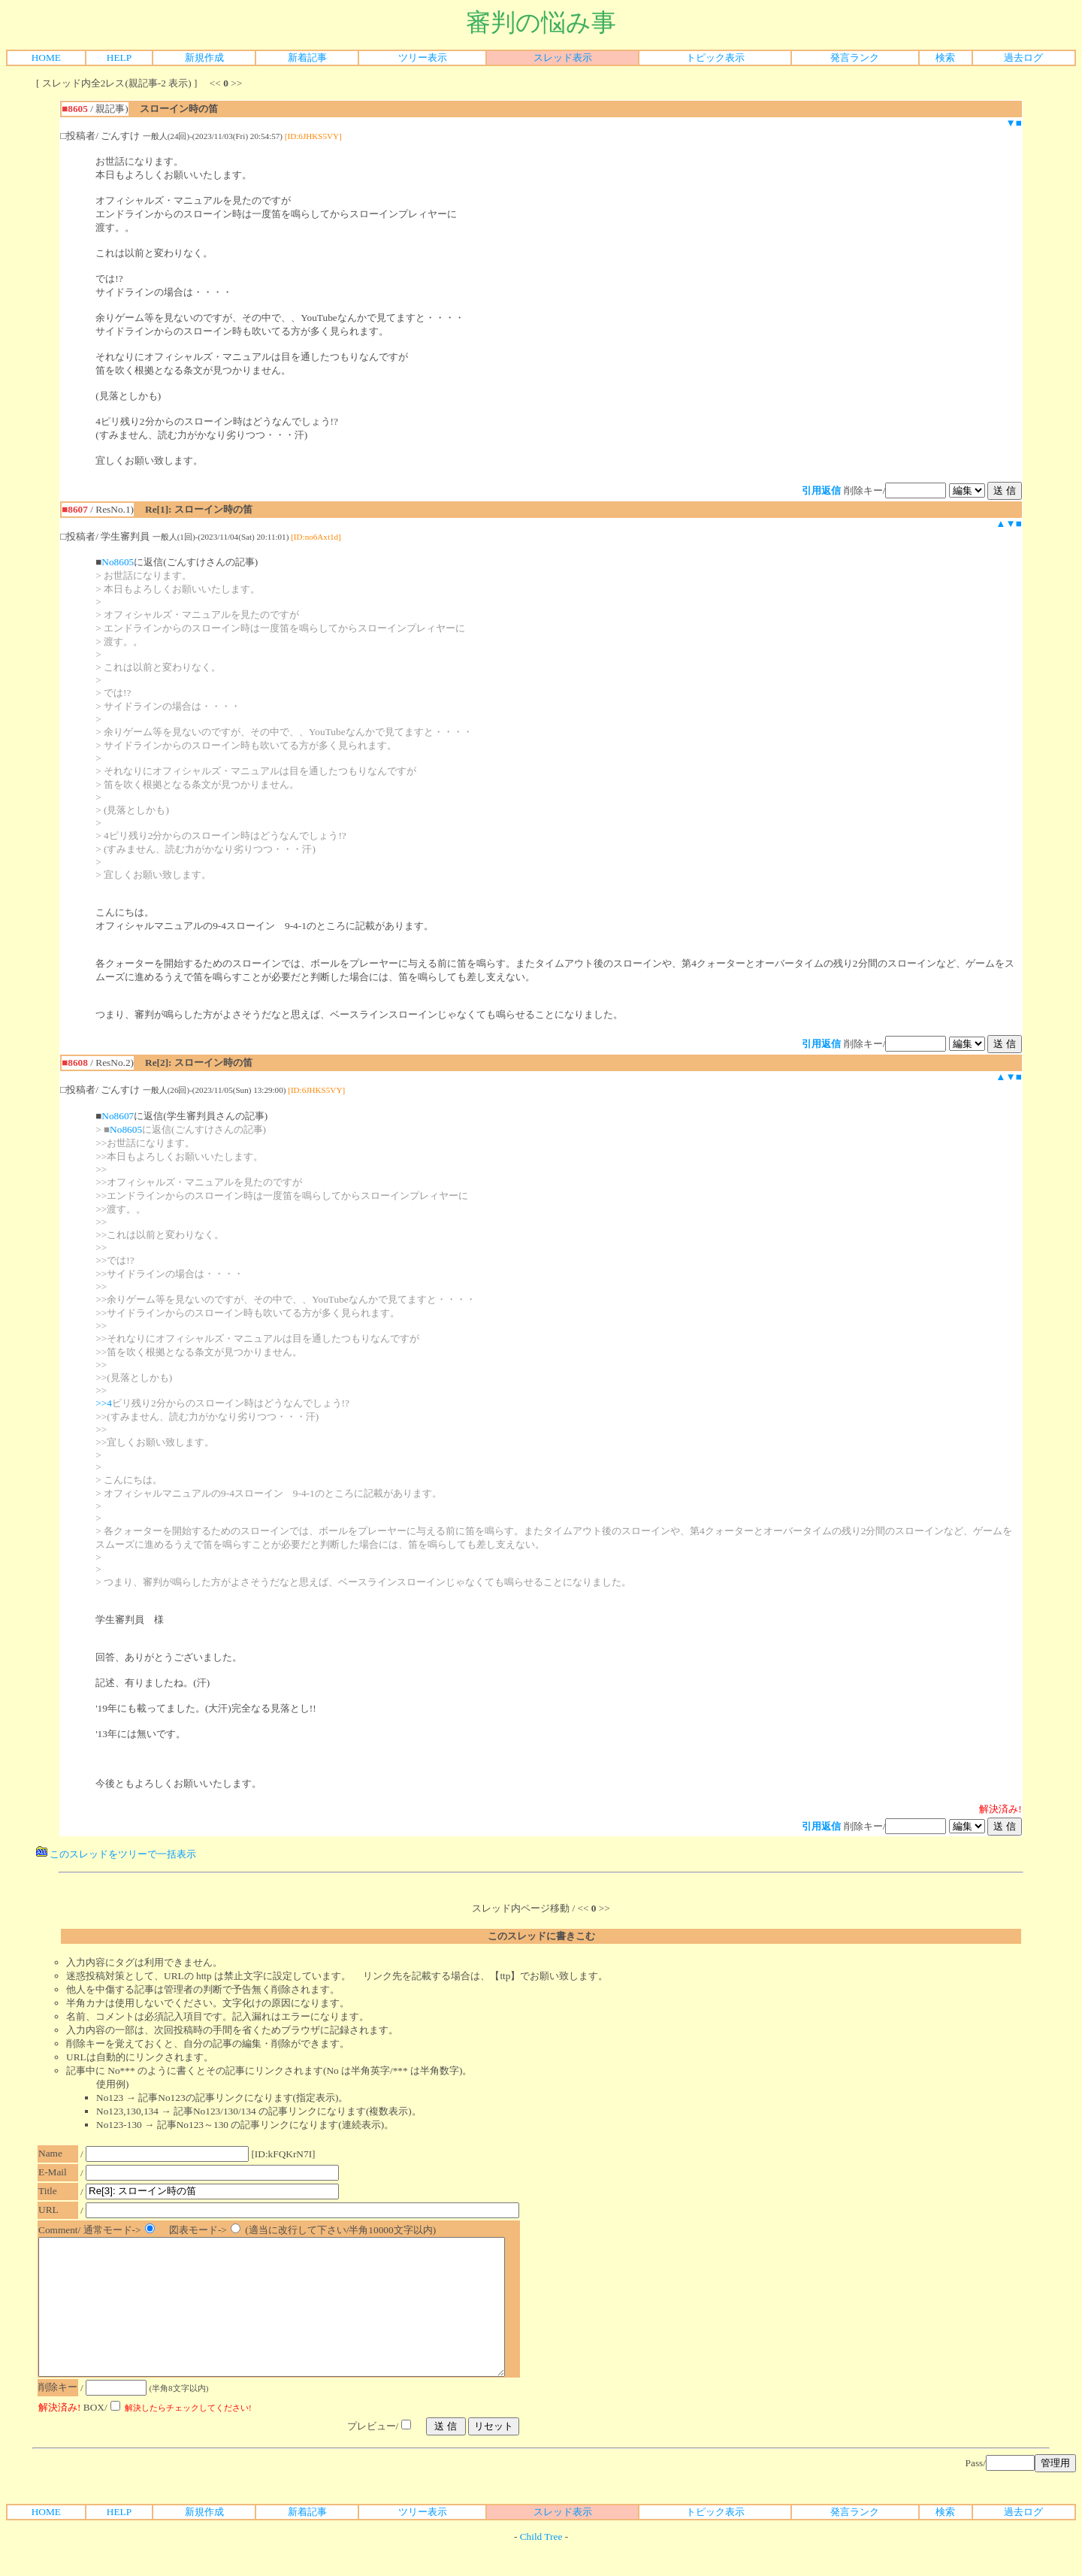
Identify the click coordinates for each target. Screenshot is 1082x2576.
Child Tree (541, 2563)
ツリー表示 (422, 57)
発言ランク (854, 57)
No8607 (117, 1116)
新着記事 (307, 57)
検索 (945, 57)
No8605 (117, 562)
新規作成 (204, 57)
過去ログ (1023, 57)
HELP (119, 57)
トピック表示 (715, 57)
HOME (46, 57)
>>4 (103, 1403)
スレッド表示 (562, 57)
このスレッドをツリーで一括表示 (116, 1854)
